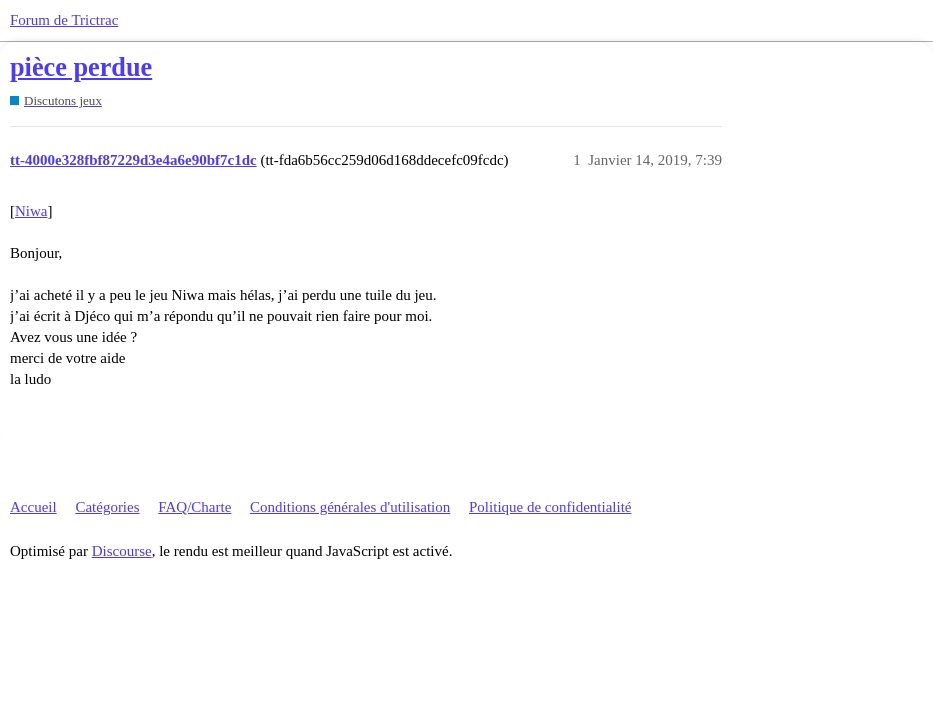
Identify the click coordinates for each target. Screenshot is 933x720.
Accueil (33, 507)
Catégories (107, 507)
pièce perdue (81, 67)
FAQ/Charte (194, 507)
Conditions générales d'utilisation (350, 507)
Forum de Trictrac (64, 20)
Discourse (122, 551)
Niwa (31, 211)
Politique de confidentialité (550, 507)
